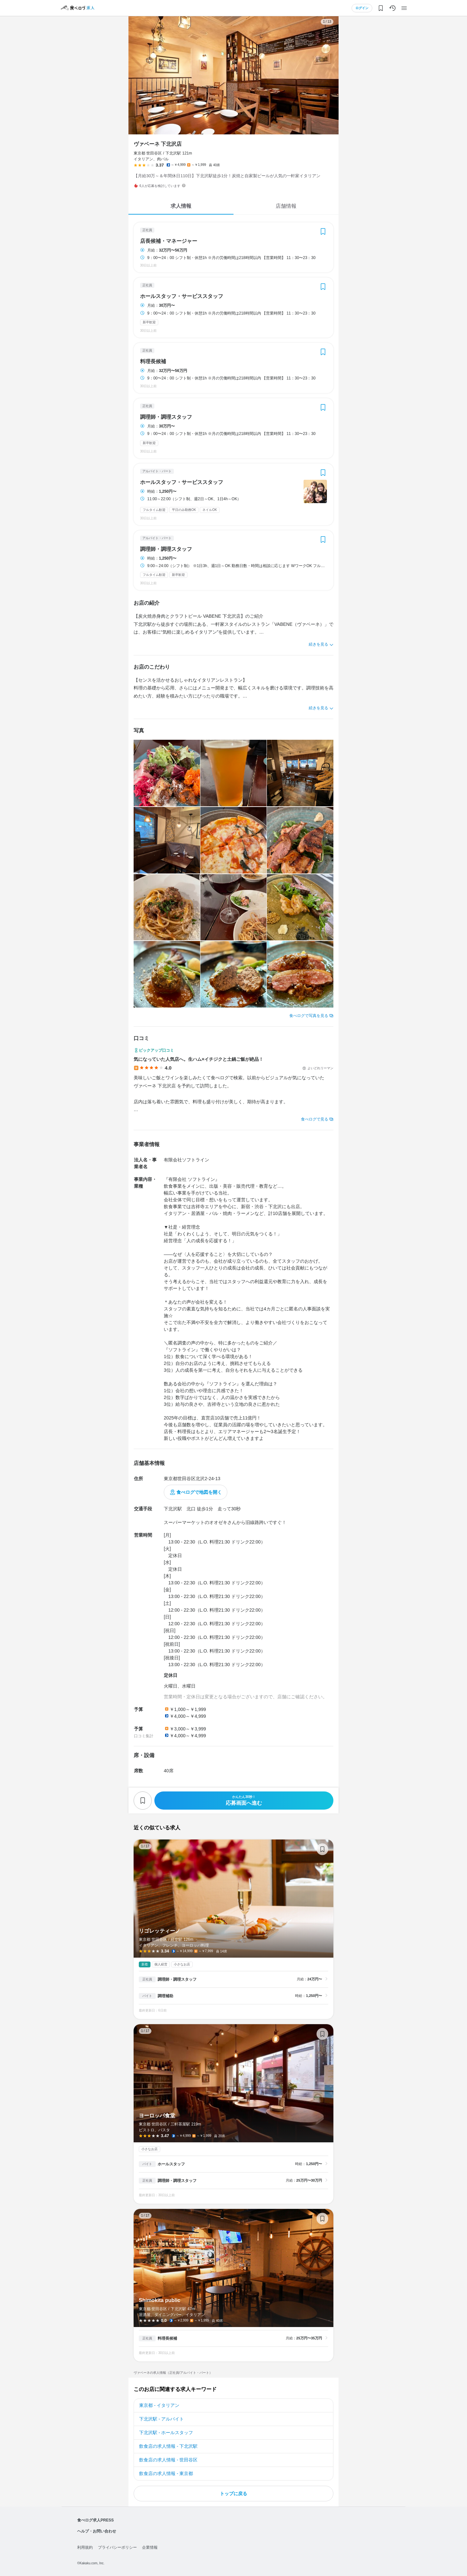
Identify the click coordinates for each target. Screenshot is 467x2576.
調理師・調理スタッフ (166, 417)
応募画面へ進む (244, 1800)
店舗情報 (286, 206)
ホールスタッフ (171, 2164)
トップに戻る (233, 2493)
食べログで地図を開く (199, 1492)
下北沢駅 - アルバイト (161, 2418)
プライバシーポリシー (117, 2547)
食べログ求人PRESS (95, 2520)
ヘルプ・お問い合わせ (96, 2531)
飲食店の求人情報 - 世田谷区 (168, 2459)
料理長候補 (153, 361)
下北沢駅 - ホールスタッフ (166, 2432)
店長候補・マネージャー (168, 241)
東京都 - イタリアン (159, 2405)
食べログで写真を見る (308, 1015)
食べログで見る (314, 1119)
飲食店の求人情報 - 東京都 (166, 2473)
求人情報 (181, 206)
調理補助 (165, 1996)
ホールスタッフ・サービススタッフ (181, 296)
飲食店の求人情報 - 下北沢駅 (168, 2446)
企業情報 (150, 2547)
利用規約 (85, 2547)
